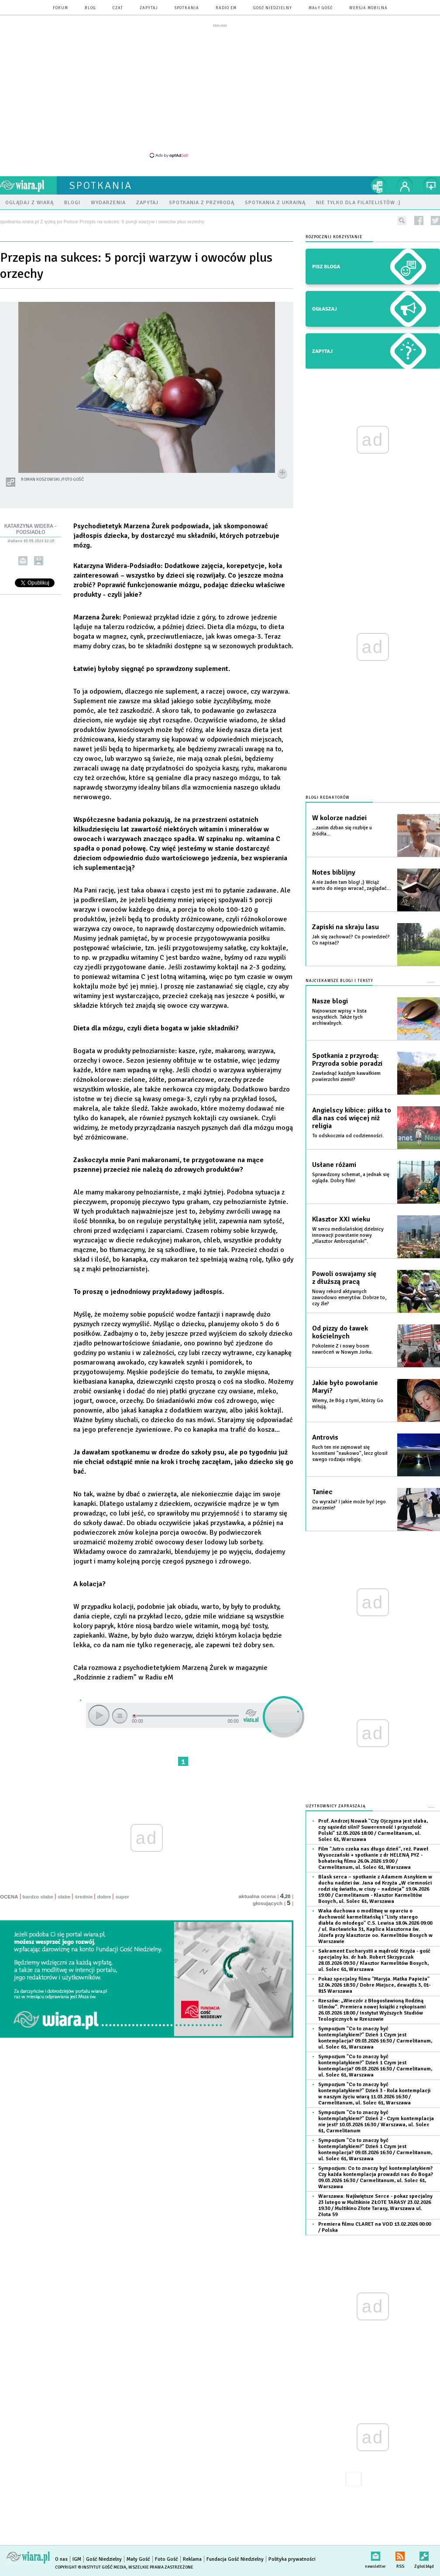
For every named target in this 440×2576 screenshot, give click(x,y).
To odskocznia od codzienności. (348, 1135)
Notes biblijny (333, 872)
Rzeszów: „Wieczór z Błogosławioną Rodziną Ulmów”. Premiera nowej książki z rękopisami (372, 2010)
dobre (104, 1896)
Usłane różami (334, 1165)
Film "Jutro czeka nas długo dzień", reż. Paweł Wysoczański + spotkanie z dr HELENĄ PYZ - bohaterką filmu (373, 1858)
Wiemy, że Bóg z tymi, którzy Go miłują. (347, 1403)
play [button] (99, 1715)
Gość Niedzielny (272, 8)
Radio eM (226, 8)
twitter (435, 220)
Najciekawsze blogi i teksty (339, 980)
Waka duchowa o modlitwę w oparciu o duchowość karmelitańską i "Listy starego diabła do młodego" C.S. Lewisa (375, 1926)
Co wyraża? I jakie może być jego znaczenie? (349, 1504)
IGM (76, 2559)
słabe (64, 1896)
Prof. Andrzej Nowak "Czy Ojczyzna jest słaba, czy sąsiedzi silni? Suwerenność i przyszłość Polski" (373, 1830)
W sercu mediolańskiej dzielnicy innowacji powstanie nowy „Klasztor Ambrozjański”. (348, 1235)
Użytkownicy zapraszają (336, 1806)
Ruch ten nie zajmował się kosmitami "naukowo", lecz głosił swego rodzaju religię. (350, 1453)
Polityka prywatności (292, 2559)
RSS (400, 2554)
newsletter (375, 2554)
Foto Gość (166, 2559)
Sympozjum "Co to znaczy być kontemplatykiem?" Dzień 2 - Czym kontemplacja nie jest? (376, 2121)
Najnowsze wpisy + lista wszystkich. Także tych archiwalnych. (339, 1017)
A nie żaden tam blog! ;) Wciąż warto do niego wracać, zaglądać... (351, 885)
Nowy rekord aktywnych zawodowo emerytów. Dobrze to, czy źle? (349, 1297)
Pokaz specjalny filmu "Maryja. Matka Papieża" (374, 1985)
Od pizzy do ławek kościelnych (340, 1332)
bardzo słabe (38, 1896)
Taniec (322, 1492)
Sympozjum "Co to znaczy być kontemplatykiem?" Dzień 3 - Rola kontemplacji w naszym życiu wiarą (374, 2093)
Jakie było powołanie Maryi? (345, 1387)
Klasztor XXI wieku (341, 1219)
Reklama (192, 2559)
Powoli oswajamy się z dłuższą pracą (344, 1278)
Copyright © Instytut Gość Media (90, 2567)
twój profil (405, 185)
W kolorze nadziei (339, 818)
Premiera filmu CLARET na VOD (374, 2227)
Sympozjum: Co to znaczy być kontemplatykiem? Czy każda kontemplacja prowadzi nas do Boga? (375, 2177)
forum (60, 8)
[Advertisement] (220, 90)
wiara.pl (28, 185)
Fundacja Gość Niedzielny (235, 2559)
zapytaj (149, 8)
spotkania (187, 8)
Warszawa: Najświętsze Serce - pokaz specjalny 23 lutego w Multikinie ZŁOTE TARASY (375, 2205)
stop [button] (120, 1716)
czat (118, 8)
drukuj (38, 560)
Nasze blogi (330, 1001)
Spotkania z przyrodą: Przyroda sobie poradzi (347, 1059)
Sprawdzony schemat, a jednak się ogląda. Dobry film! (350, 1177)
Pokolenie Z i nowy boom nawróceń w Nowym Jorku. (342, 1349)
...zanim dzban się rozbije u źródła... (342, 830)
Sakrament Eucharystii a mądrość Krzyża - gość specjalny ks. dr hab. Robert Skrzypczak (374, 1960)
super (122, 1896)
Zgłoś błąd (424, 2554)
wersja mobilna (368, 8)
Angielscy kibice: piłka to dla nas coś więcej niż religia (351, 1118)
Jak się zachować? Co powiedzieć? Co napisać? (351, 940)
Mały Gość (321, 8)
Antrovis (325, 1437)
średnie (84, 1896)
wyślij (23, 560)
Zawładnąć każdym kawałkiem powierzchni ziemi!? (346, 1076)
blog (90, 8)
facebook (418, 220)
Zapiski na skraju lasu (345, 927)
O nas (61, 2559)
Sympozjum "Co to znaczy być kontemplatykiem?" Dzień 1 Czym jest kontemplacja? (375, 2037)
